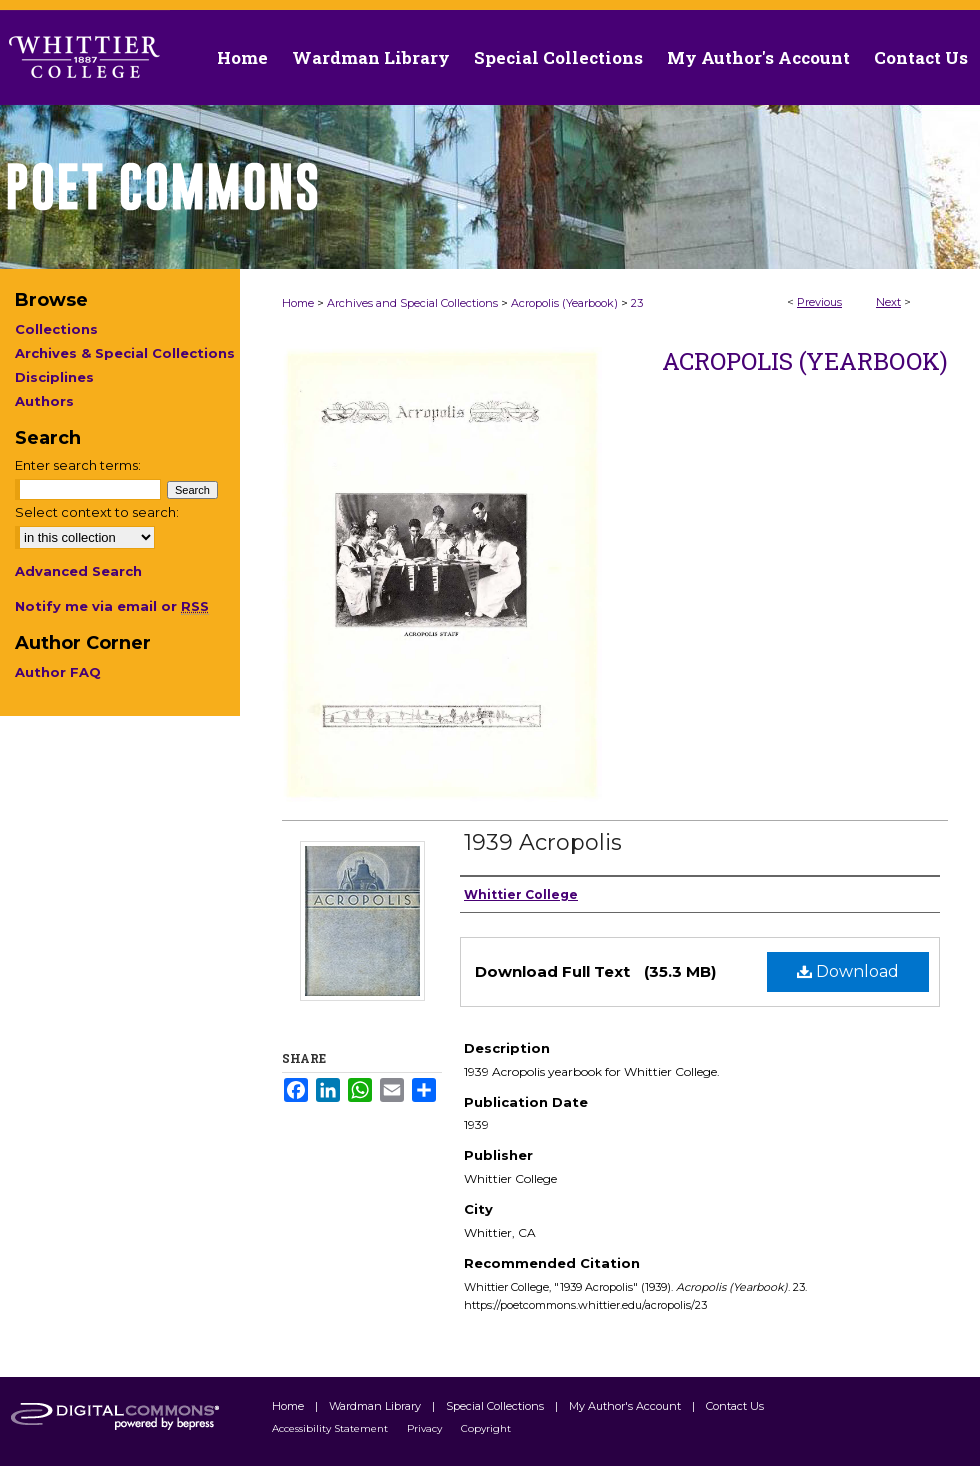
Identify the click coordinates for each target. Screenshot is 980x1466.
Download (848, 971)
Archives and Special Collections (412, 303)
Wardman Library (376, 1406)
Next (888, 302)
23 (637, 303)
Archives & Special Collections (125, 353)
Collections (56, 329)
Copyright (486, 1428)
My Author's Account (626, 1406)
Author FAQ (58, 672)
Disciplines (54, 377)
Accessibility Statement (331, 1428)
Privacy (426, 1428)
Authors (44, 401)
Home (298, 303)
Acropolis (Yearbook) (564, 303)
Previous (819, 302)
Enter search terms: (78, 465)
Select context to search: (97, 512)
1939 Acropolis (543, 842)
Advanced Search (78, 571)
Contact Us (921, 57)
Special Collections (496, 1406)
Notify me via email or (112, 606)
